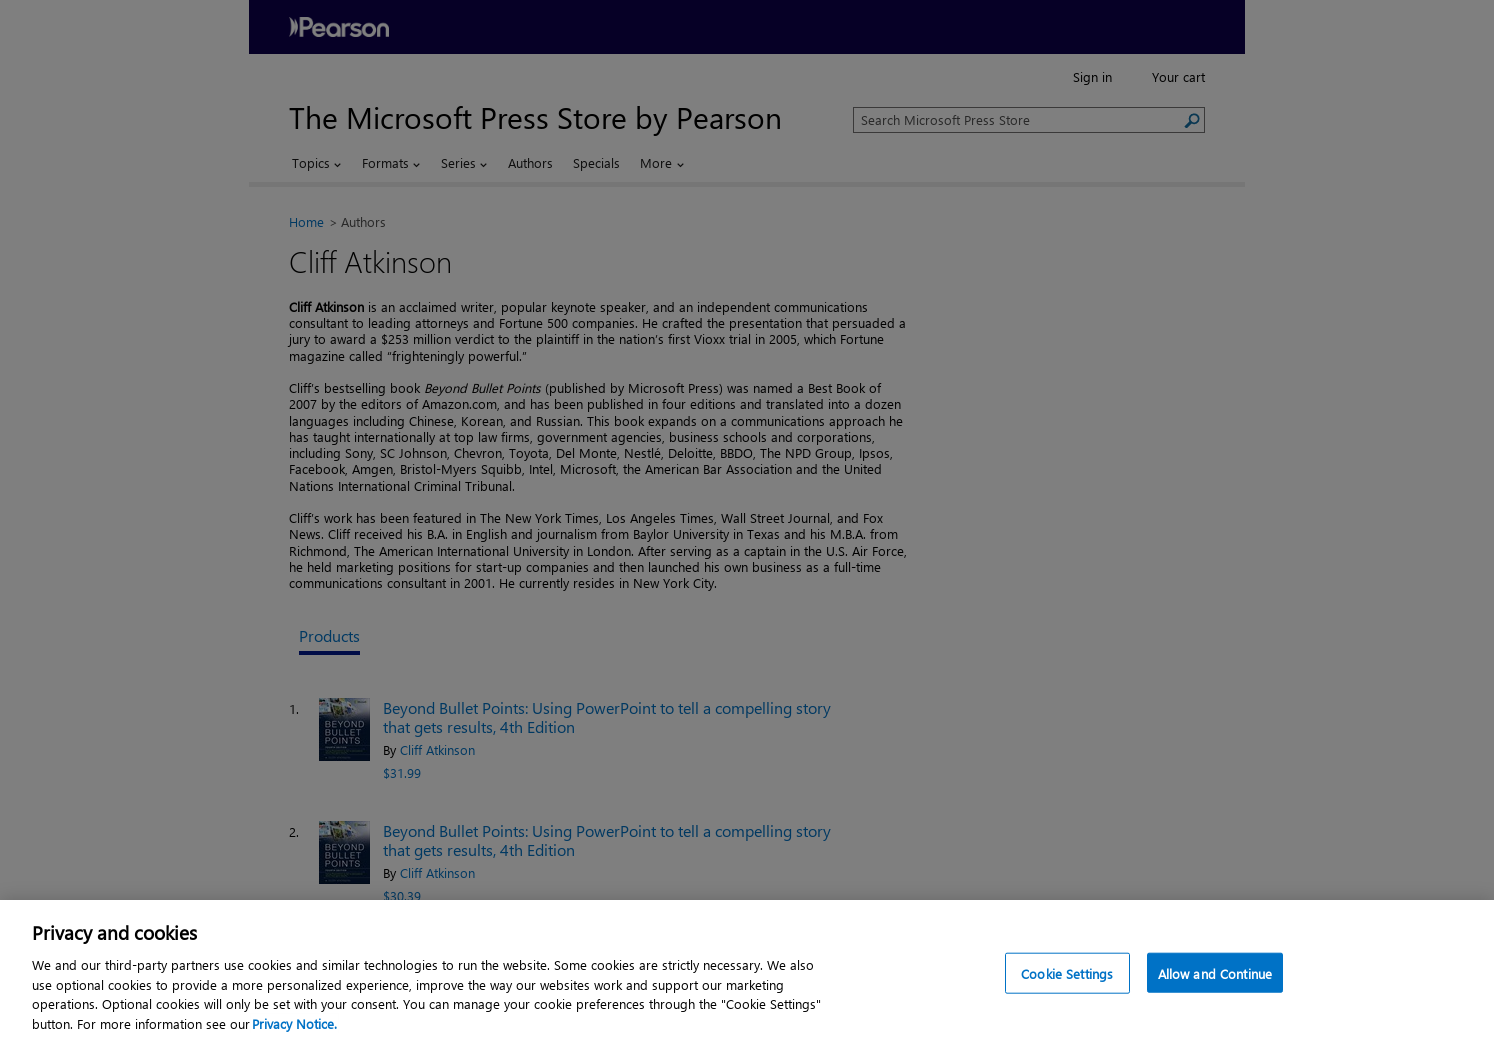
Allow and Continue (1215, 976)
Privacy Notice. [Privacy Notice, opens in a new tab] (294, 1026)
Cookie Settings (1067, 976)
